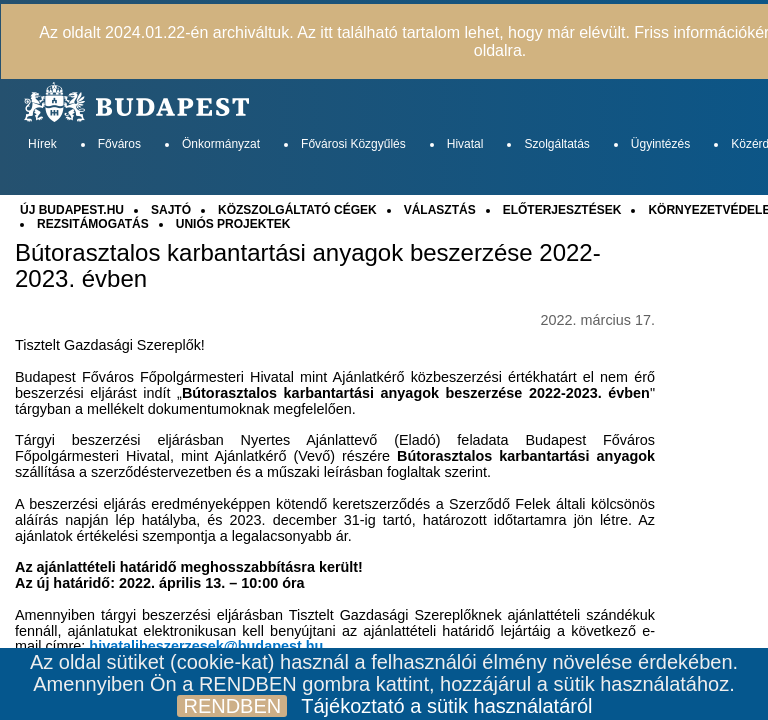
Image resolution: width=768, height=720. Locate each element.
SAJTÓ (171, 210)
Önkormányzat (221, 144)
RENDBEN (232, 706)
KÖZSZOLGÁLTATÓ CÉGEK (297, 210)
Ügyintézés (660, 144)
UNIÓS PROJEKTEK (233, 224)
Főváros (119, 144)
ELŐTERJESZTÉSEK (562, 210)
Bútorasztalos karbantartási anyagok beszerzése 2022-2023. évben (308, 266)
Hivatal (465, 144)
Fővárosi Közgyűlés (353, 144)
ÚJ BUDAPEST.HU (72, 210)
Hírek (42, 144)
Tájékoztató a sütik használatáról (446, 706)
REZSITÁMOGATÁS (93, 224)
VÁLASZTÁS (440, 210)
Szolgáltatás (556, 144)
